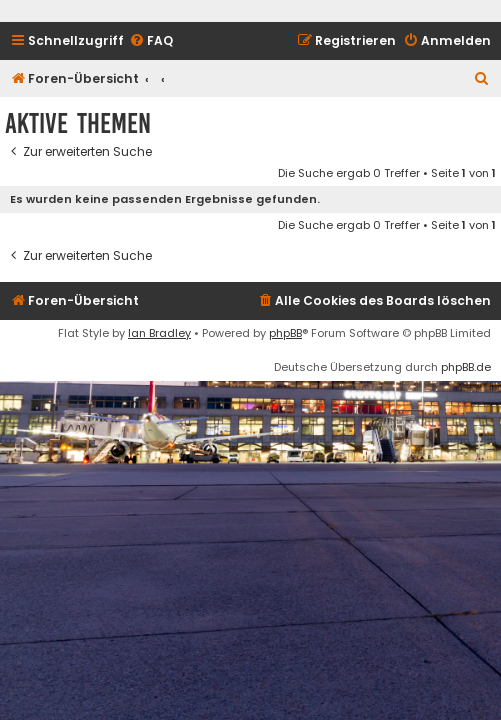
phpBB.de (466, 367)
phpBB (285, 333)
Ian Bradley (159, 333)
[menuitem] (151, 41)
